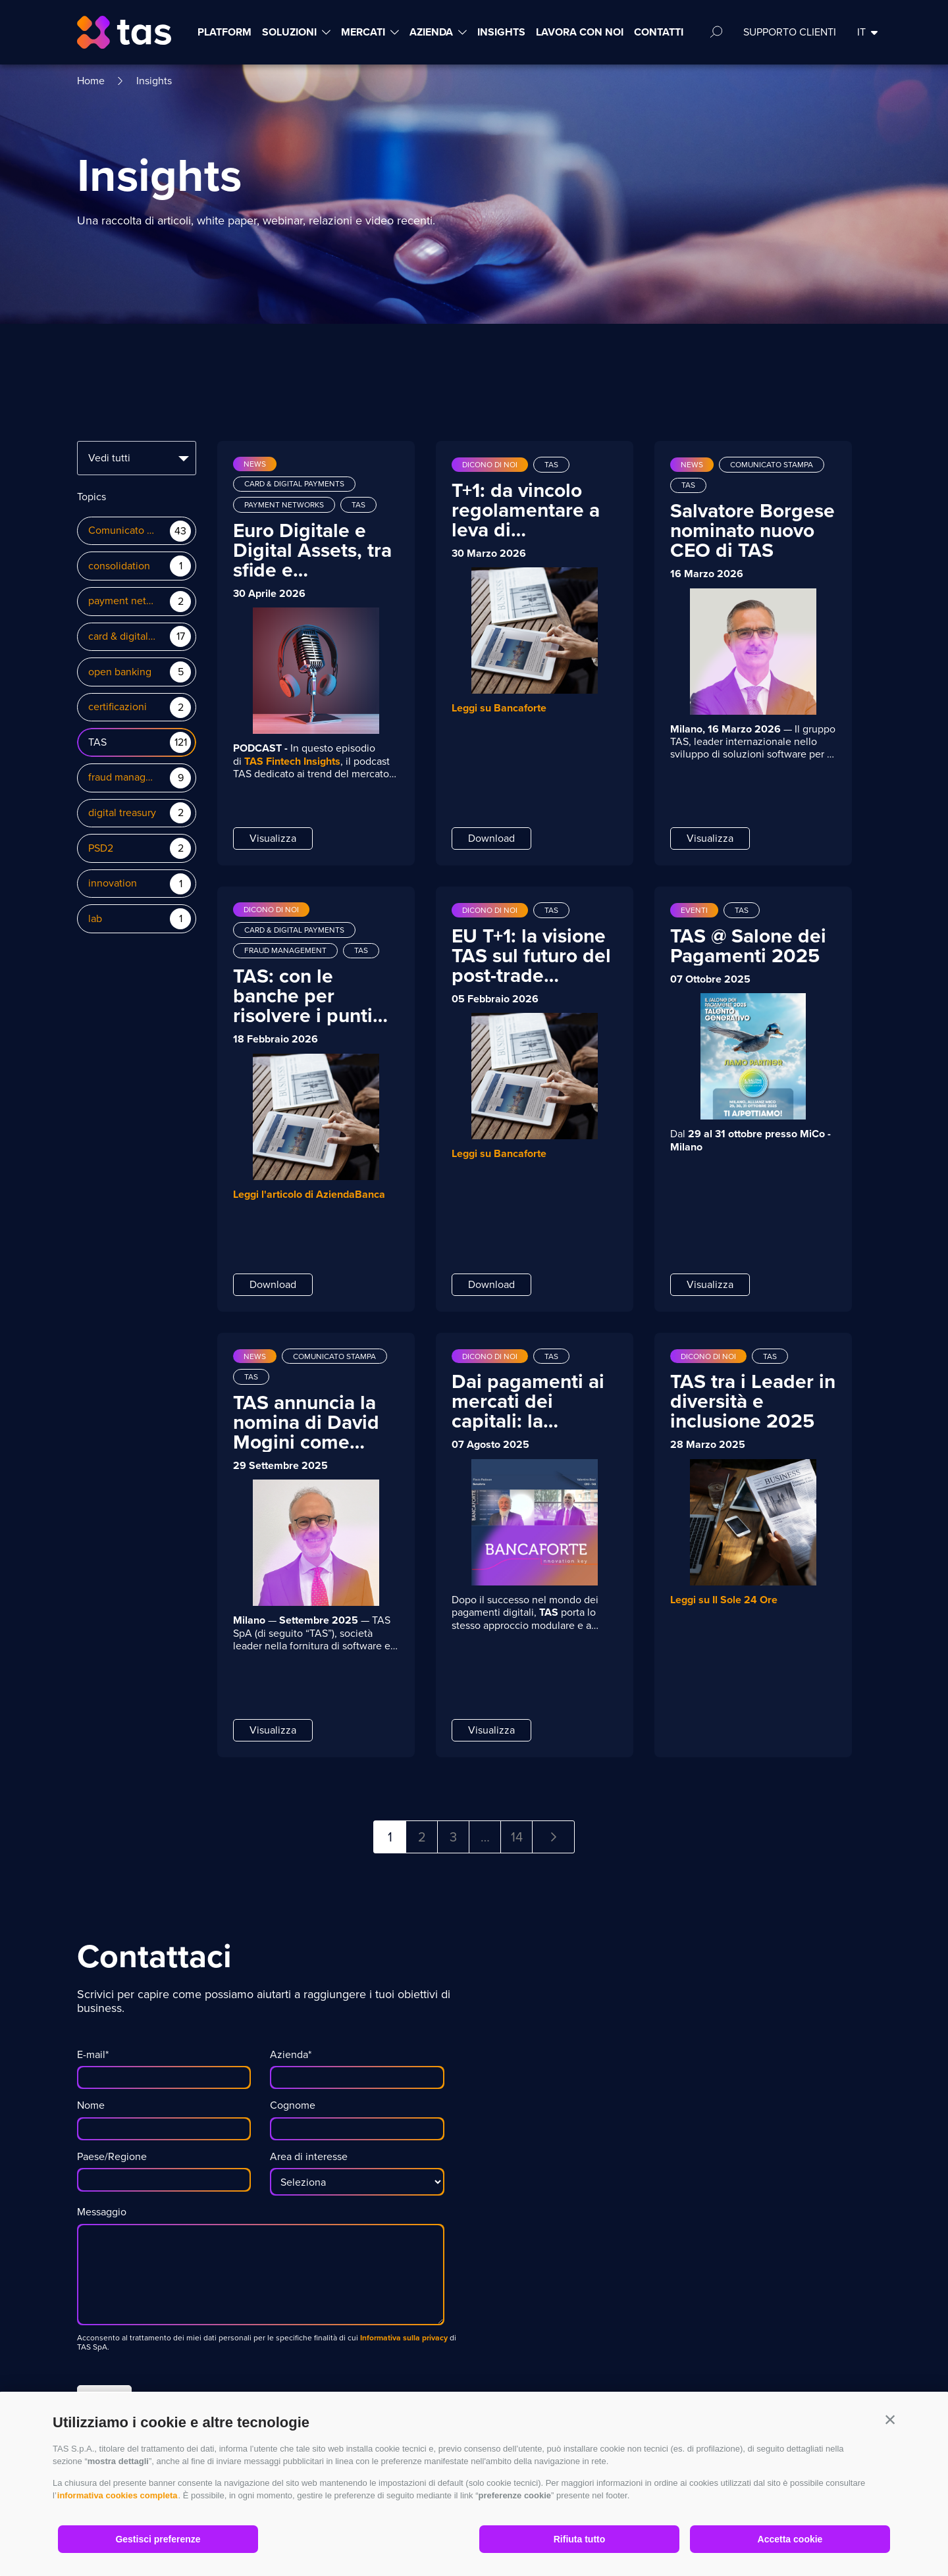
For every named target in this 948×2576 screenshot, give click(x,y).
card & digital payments (122, 637)
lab (95, 919)
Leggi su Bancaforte (499, 707)
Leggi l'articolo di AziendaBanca (309, 1194)
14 (517, 1837)
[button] (890, 2419)
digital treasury (122, 813)
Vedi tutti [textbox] (109, 458)
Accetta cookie (790, 2539)
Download (491, 838)
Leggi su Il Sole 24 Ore (723, 1599)
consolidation (119, 566)
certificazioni (117, 707)
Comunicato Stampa (122, 531)
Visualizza (273, 838)
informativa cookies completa (117, 2495)
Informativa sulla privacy (403, 2338)
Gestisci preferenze (157, 2539)
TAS (97, 743)
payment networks (122, 601)
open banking (119, 672)
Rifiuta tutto (580, 2539)
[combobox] (136, 458)
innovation (112, 883)
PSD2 (100, 849)
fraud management (122, 778)
